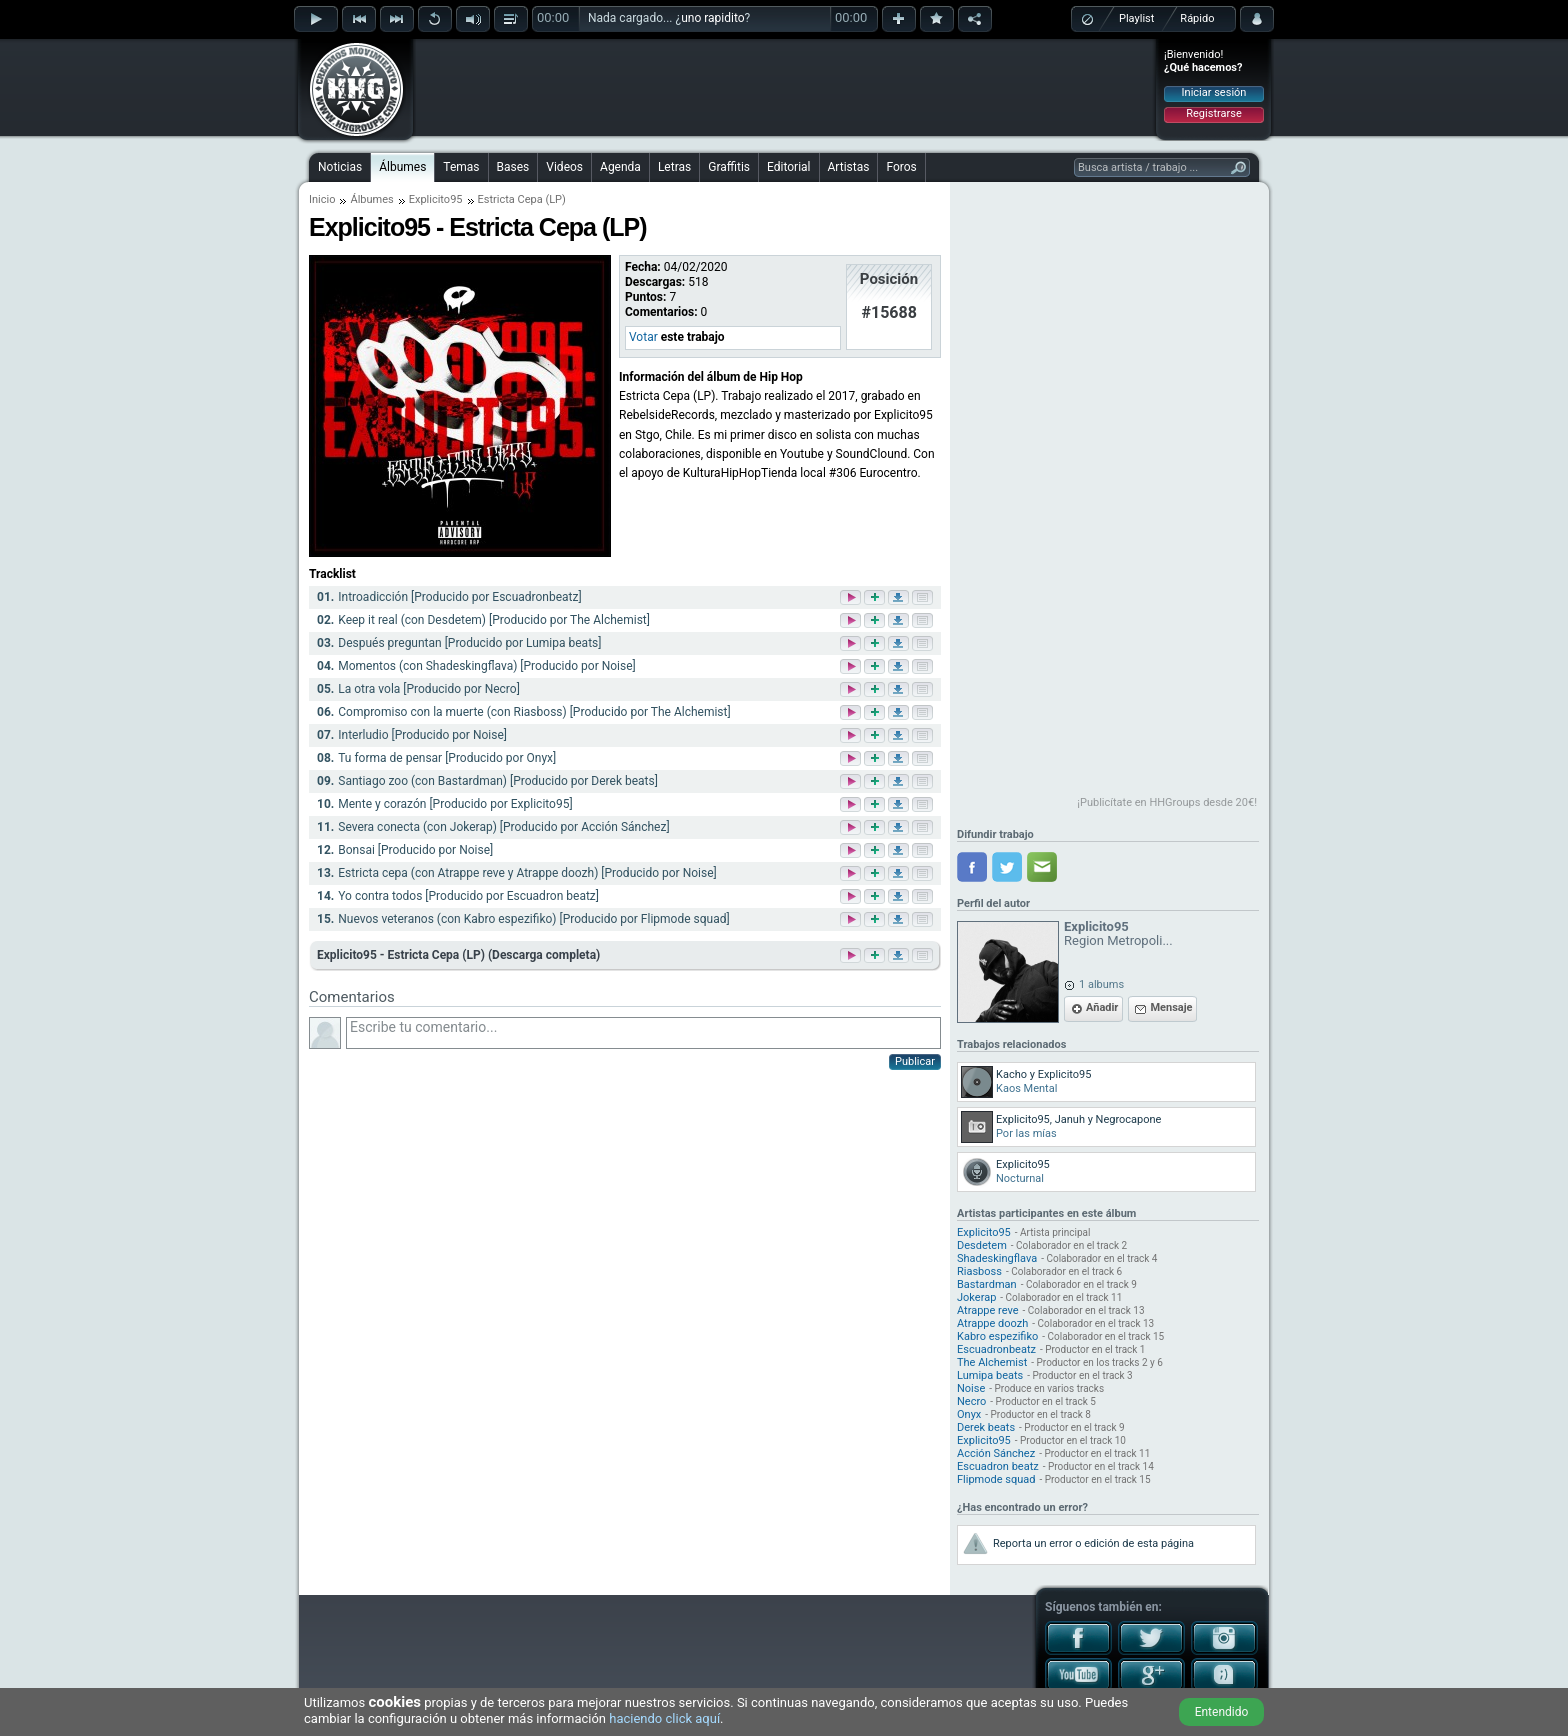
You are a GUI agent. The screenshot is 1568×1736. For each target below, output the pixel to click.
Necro (971, 1401)
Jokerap (976, 1297)
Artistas (849, 167)
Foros (901, 167)
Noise (971, 1388)
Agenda (620, 167)
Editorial (788, 167)
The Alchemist (992, 1362)
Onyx (969, 1414)
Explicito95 (436, 199)
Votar (643, 337)
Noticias (340, 167)
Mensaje (1171, 1007)
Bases (513, 167)
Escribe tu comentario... (643, 1033)
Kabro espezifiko (997, 1336)
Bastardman (987, 1284)
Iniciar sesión (1214, 92)
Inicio (322, 199)
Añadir (1102, 1007)
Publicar (915, 1061)
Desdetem (982, 1245)
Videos (564, 167)
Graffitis (729, 167)
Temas (461, 167)
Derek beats (986, 1427)
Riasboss (979, 1271)
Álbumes (402, 167)
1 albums (1101, 984)
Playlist (1136, 18)
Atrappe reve (988, 1310)
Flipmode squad (996, 1479)
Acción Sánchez (996, 1453)
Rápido (1197, 18)
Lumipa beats (990, 1375)
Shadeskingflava (997, 1258)
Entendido (1222, 1712)
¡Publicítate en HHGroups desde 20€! (1167, 802)
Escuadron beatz (998, 1466)
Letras (674, 167)
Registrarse (1213, 113)
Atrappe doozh (992, 1323)
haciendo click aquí (664, 1718)
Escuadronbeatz (996, 1349)
